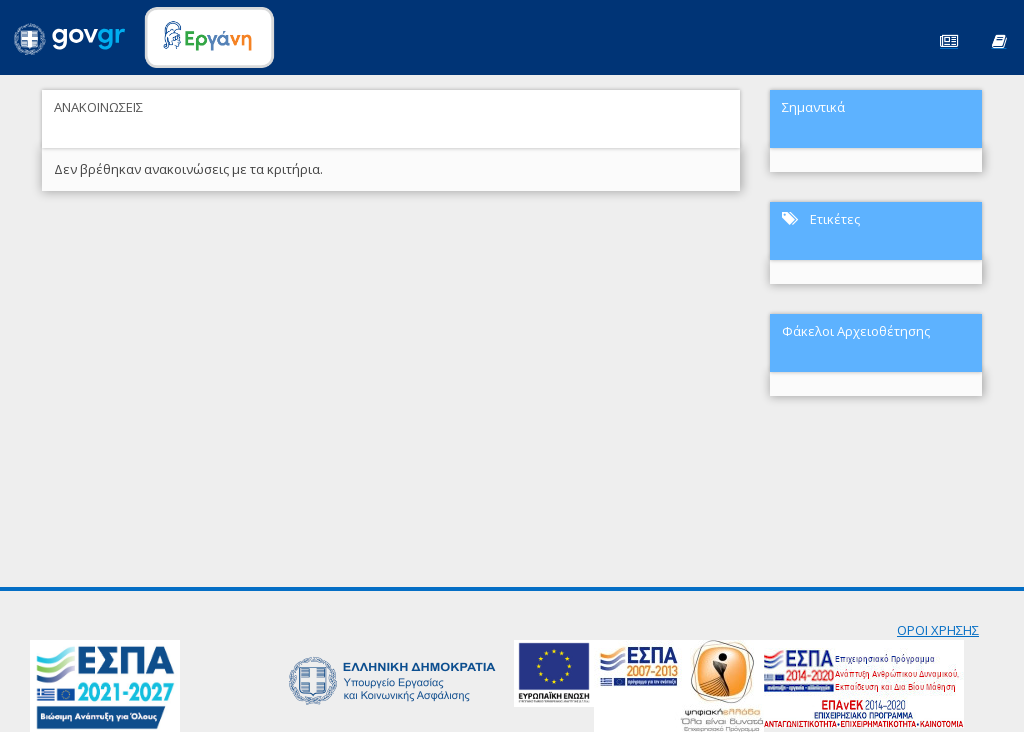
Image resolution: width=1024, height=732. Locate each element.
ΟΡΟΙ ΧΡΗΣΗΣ (938, 630)
